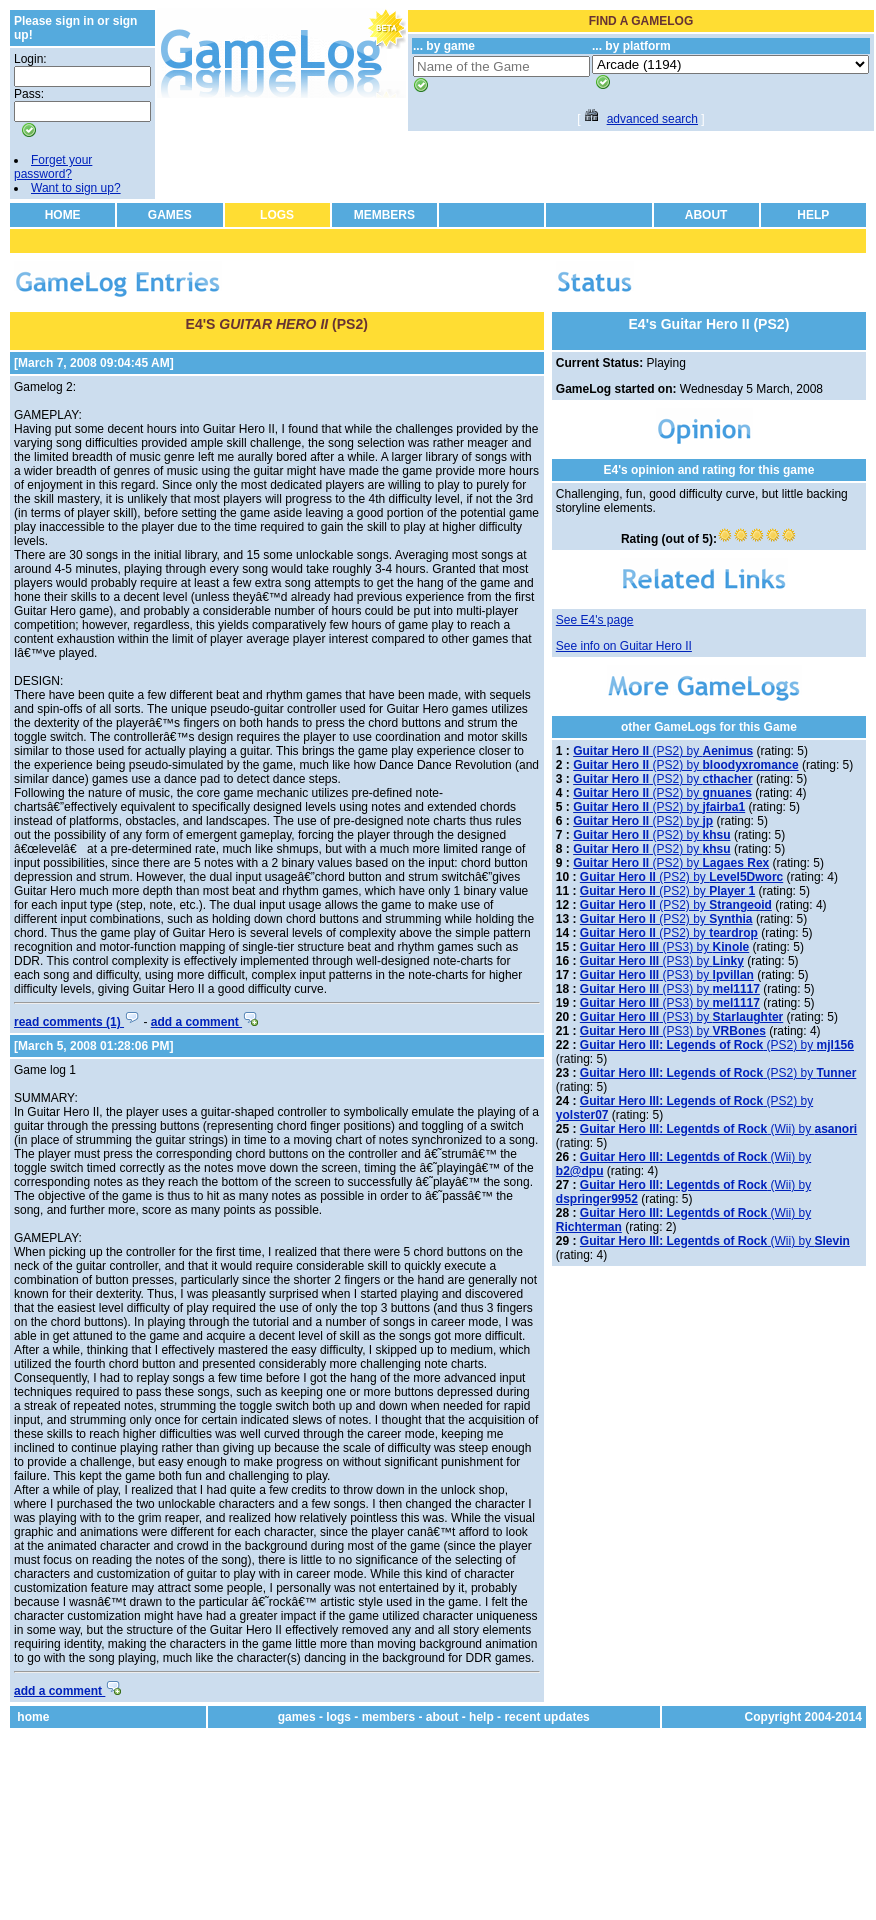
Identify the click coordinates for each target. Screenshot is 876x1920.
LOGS (277, 215)
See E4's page (595, 620)
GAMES (170, 215)
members (388, 1717)
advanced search (652, 119)
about (442, 1717)
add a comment (204, 1022)
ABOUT (706, 215)
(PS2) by (663, 751)
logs (338, 1717)
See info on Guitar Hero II (624, 646)
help (481, 1717)
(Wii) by (718, 1129)
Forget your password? (53, 167)
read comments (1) (77, 1022)
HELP (813, 215)
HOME (63, 215)
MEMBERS (384, 215)
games (297, 1717)
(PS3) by (664, 947)
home (33, 1717)
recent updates (546, 1717)
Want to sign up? (76, 188)
